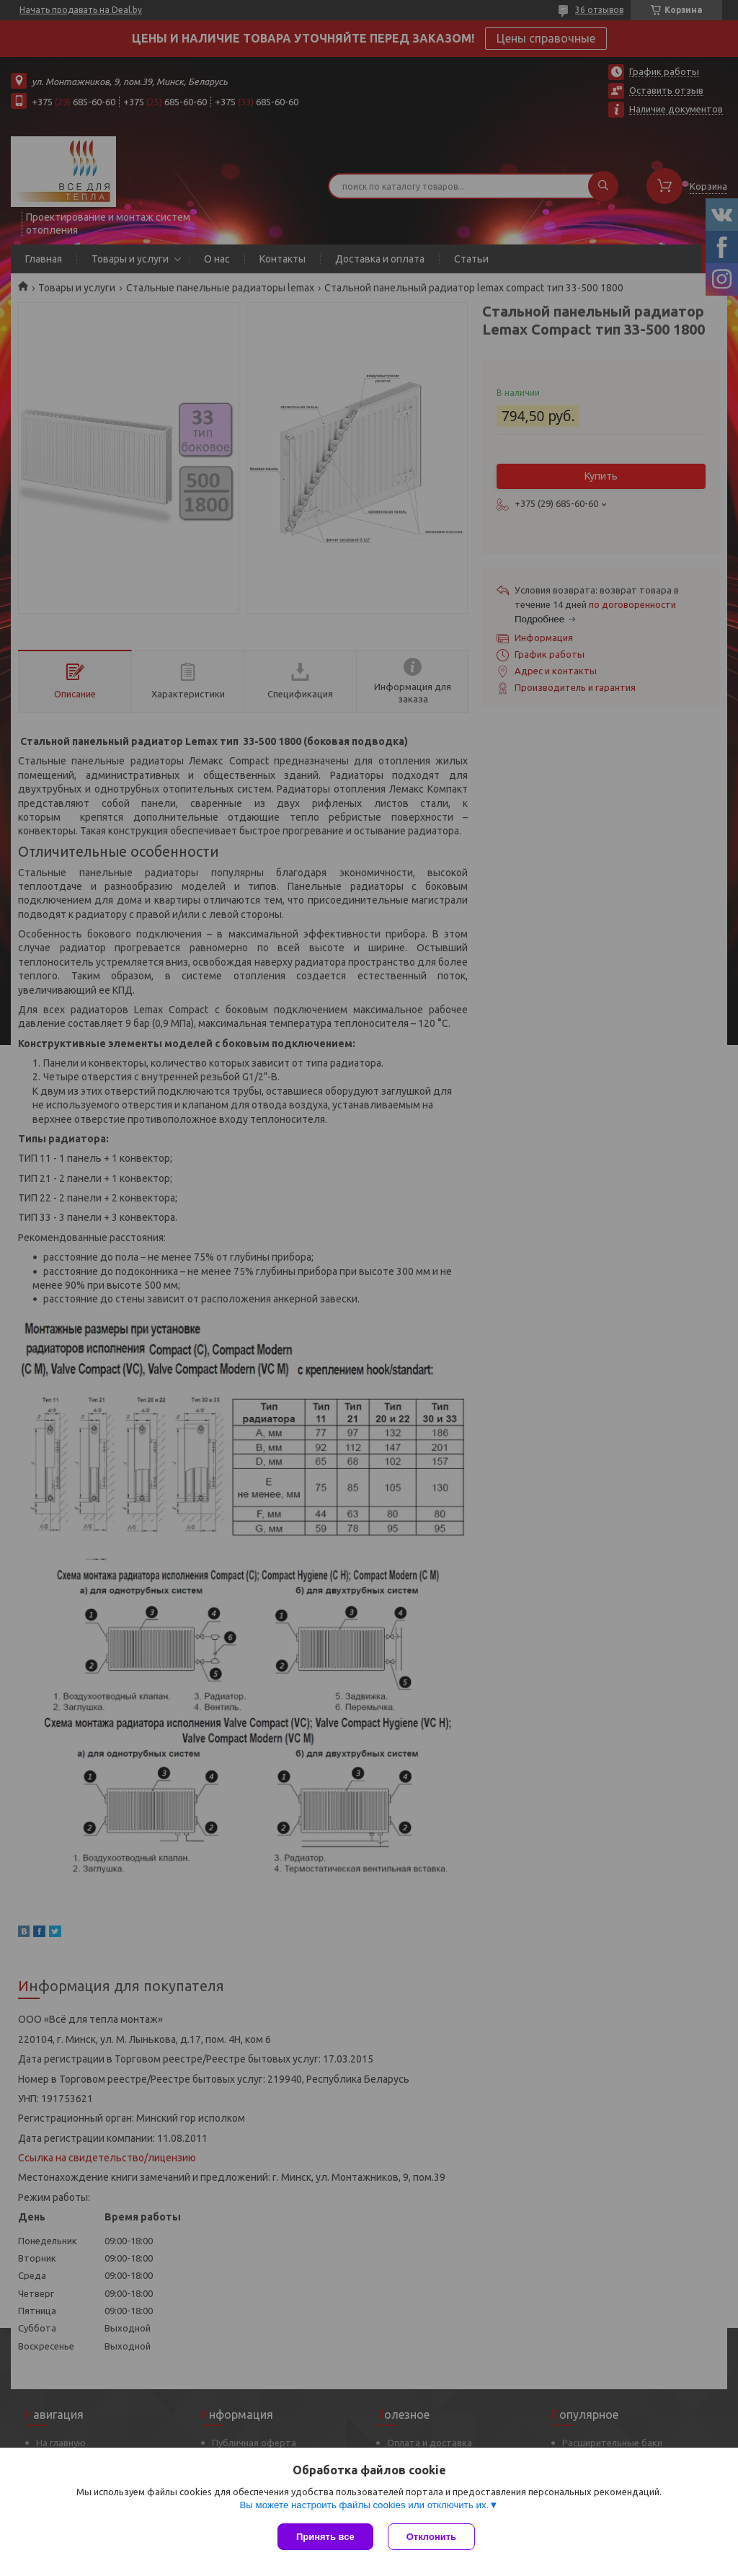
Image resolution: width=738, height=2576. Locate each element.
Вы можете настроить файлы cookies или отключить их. (364, 2505)
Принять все (325, 2536)
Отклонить (431, 2536)
